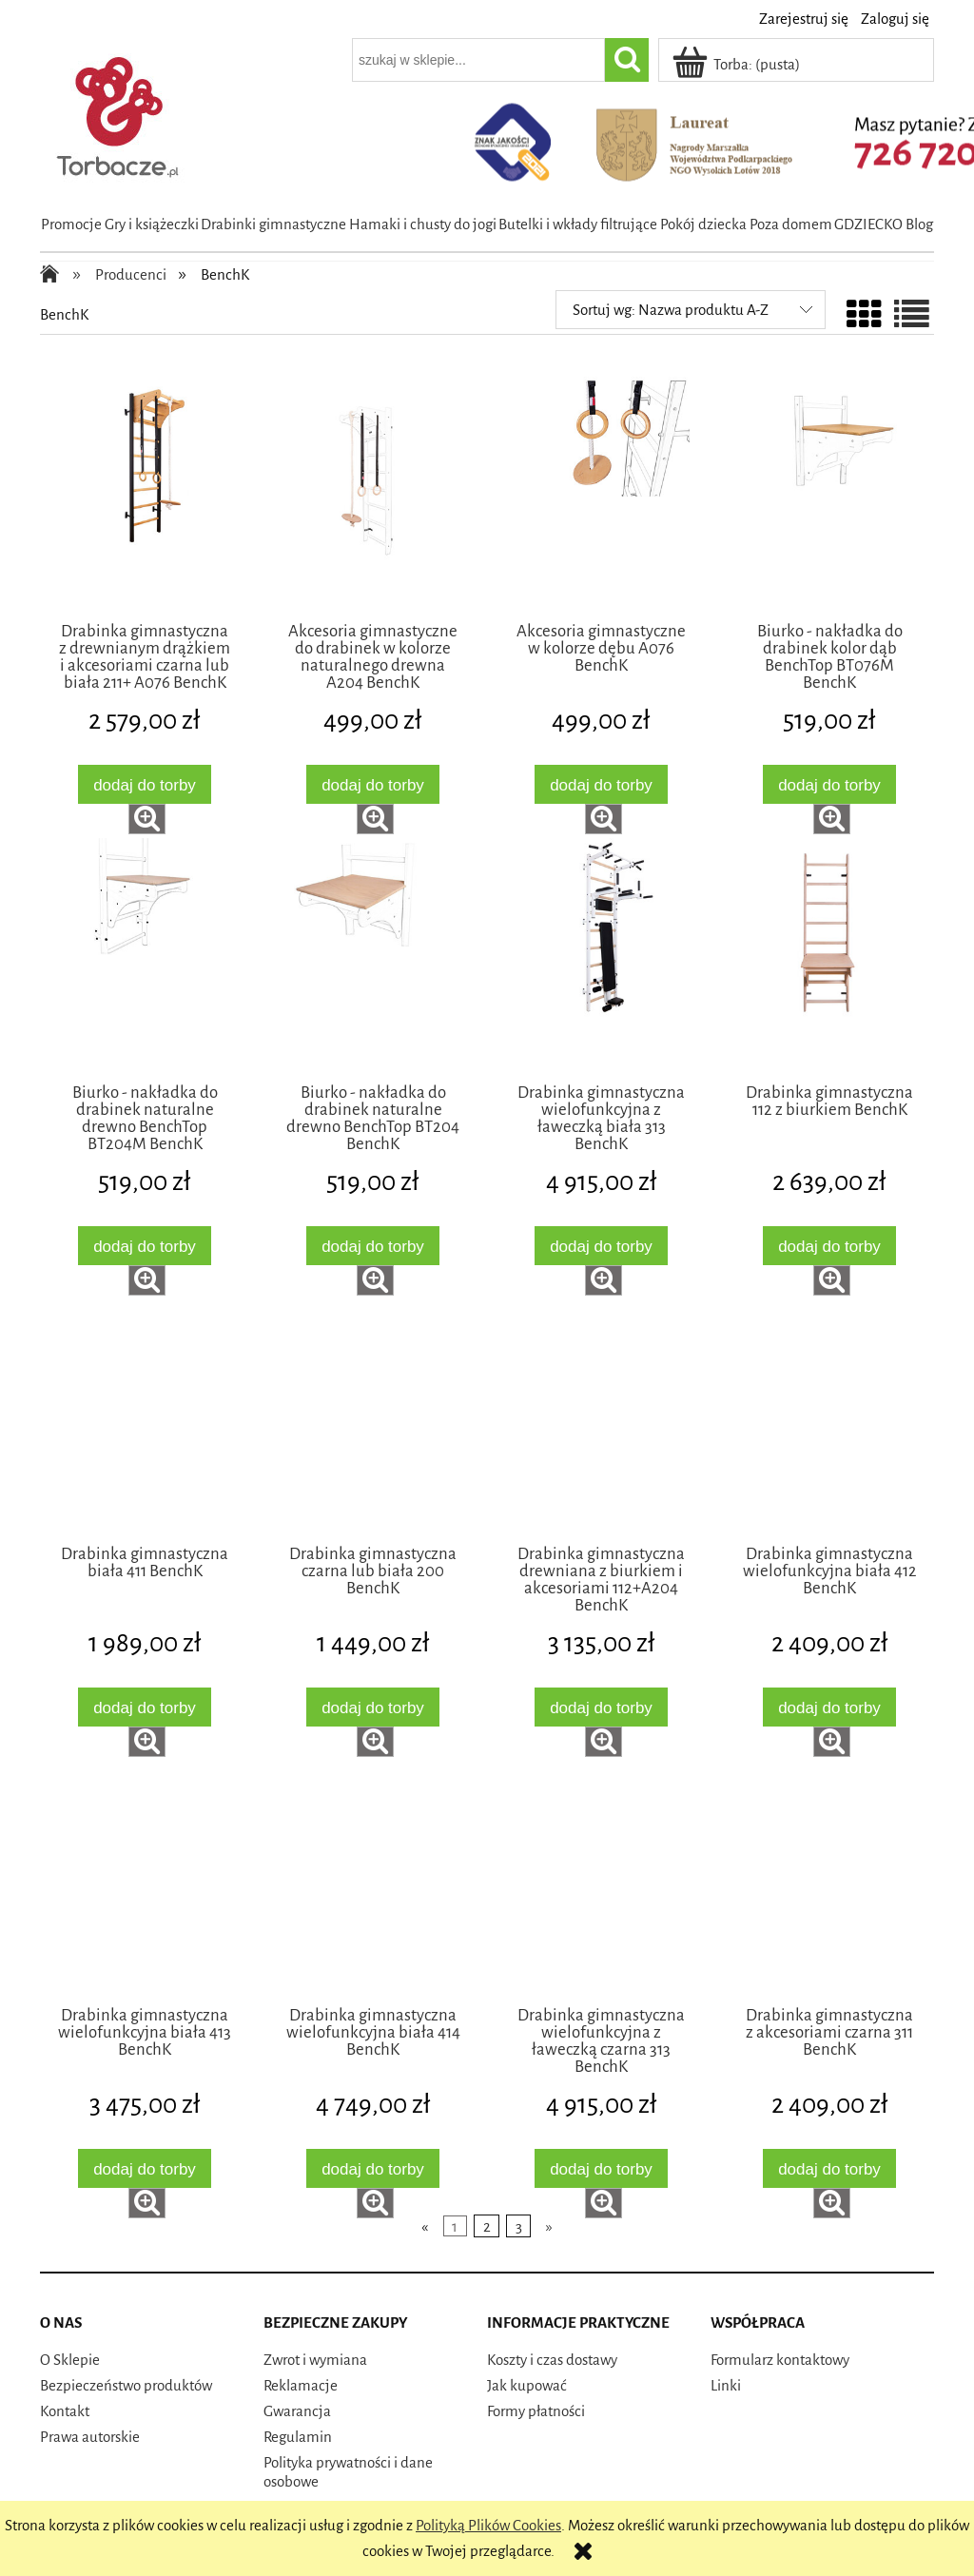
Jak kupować (527, 2385)
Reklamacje (300, 2385)
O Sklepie (70, 2360)
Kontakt (64, 2411)
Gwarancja (297, 2411)
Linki (726, 2385)
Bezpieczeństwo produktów (126, 2385)
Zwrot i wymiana (315, 2360)
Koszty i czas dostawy (552, 2360)
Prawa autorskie (90, 2437)
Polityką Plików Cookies (488, 2525)
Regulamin (297, 2437)
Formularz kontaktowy (780, 2360)
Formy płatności (536, 2411)
